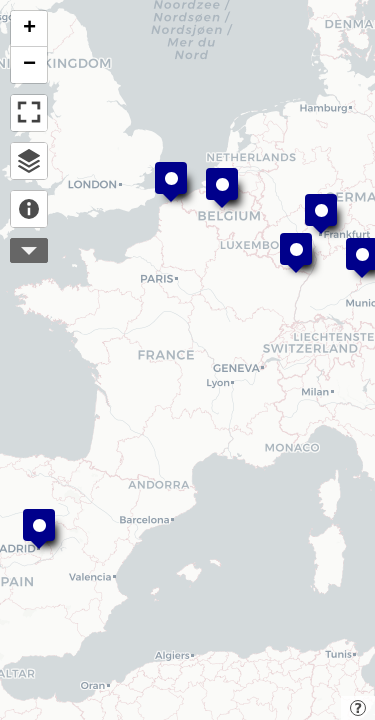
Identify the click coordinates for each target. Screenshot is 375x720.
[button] (222, 188)
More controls (29, 250)
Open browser (29, 161)
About (29, 209)
